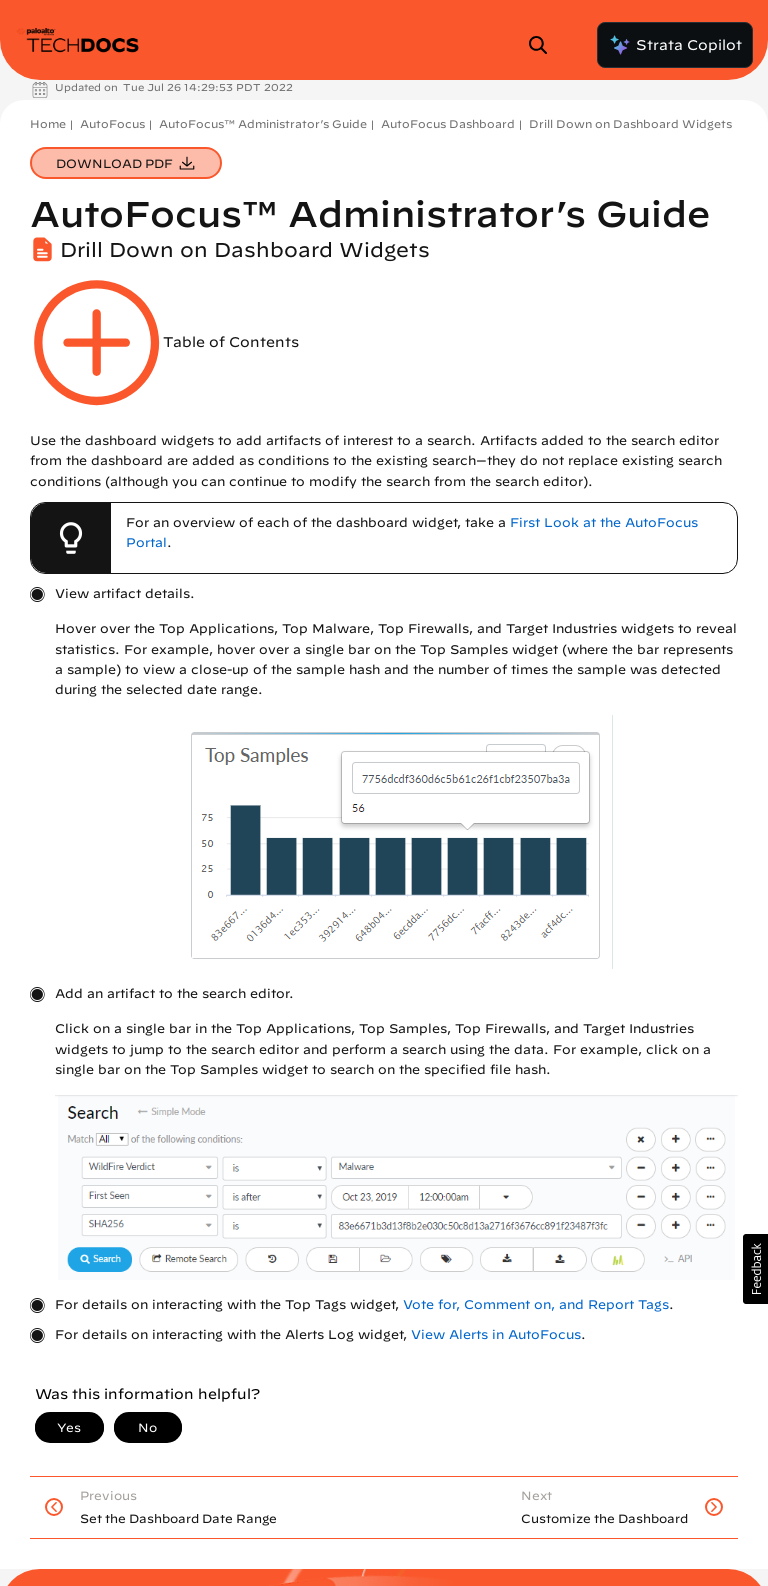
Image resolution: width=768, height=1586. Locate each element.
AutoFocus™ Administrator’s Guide (263, 123)
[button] (755, 1269)
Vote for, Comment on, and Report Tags (536, 1304)
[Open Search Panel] (544, 45)
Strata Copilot (675, 45)
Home (48, 123)
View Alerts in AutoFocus (496, 1334)
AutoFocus (112, 123)
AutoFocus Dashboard (448, 123)
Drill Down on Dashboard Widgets (630, 123)
